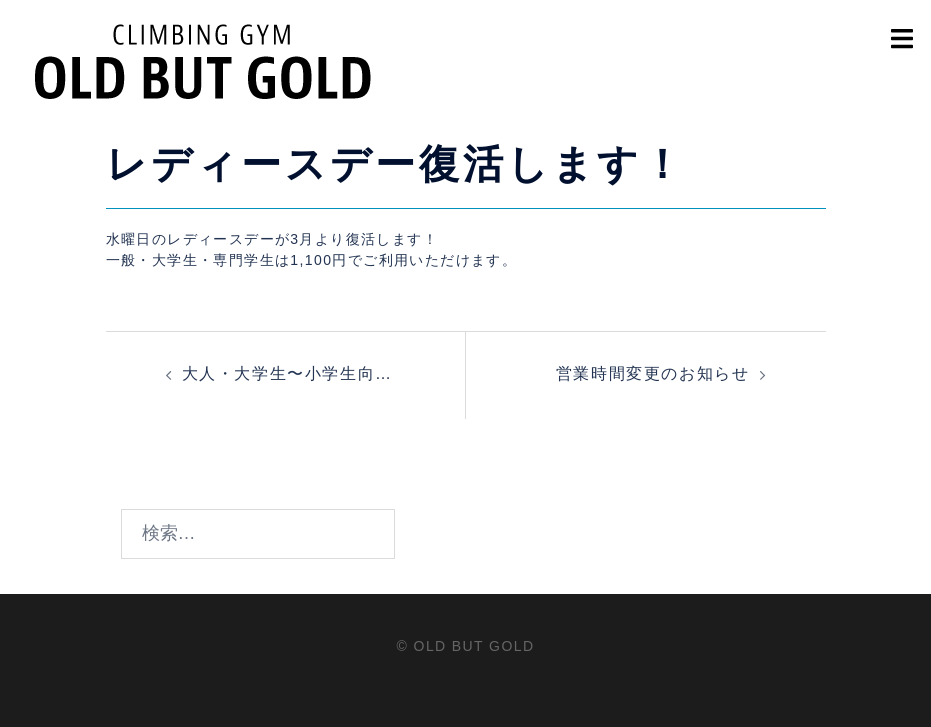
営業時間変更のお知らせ (653, 373)
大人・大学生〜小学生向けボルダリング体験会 (287, 377)
